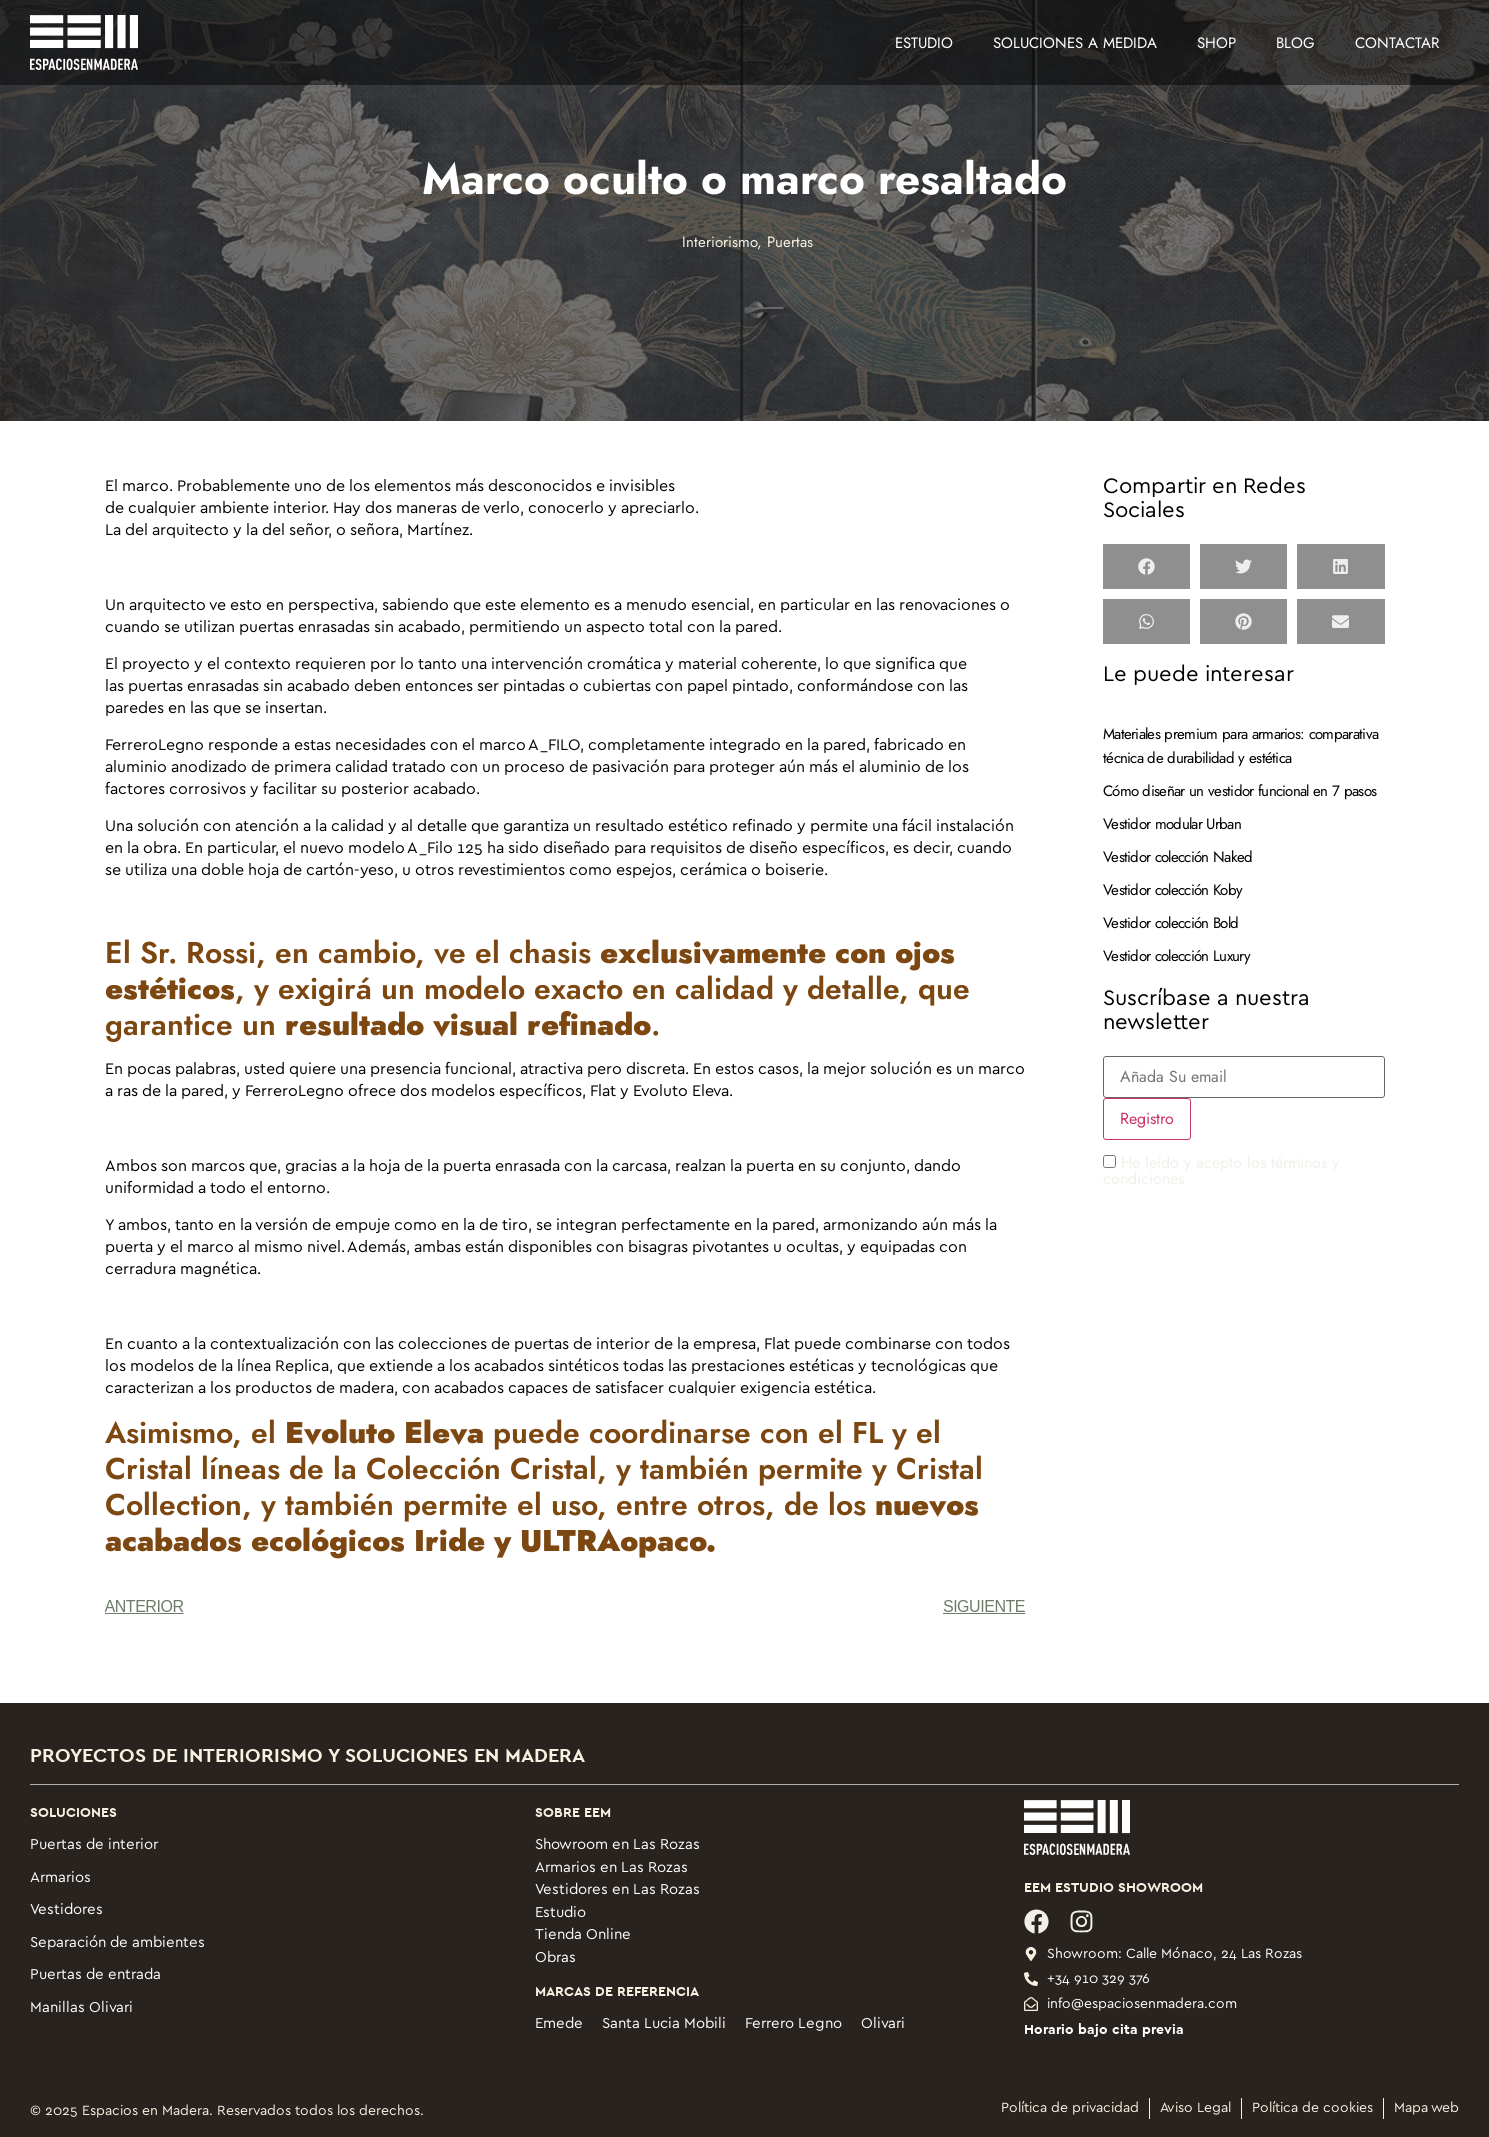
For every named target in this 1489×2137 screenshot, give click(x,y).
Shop (1216, 43)
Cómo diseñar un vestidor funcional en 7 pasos (1239, 791)
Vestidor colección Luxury (1176, 956)
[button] (1146, 566)
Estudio (924, 43)
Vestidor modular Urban (1172, 824)
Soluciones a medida (1075, 43)
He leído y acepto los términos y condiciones (1221, 1170)
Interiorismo (719, 242)
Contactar (1397, 43)
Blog (1295, 43)
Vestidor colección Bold (1170, 923)
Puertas (790, 242)
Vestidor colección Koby (1172, 890)
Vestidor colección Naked (1178, 857)
